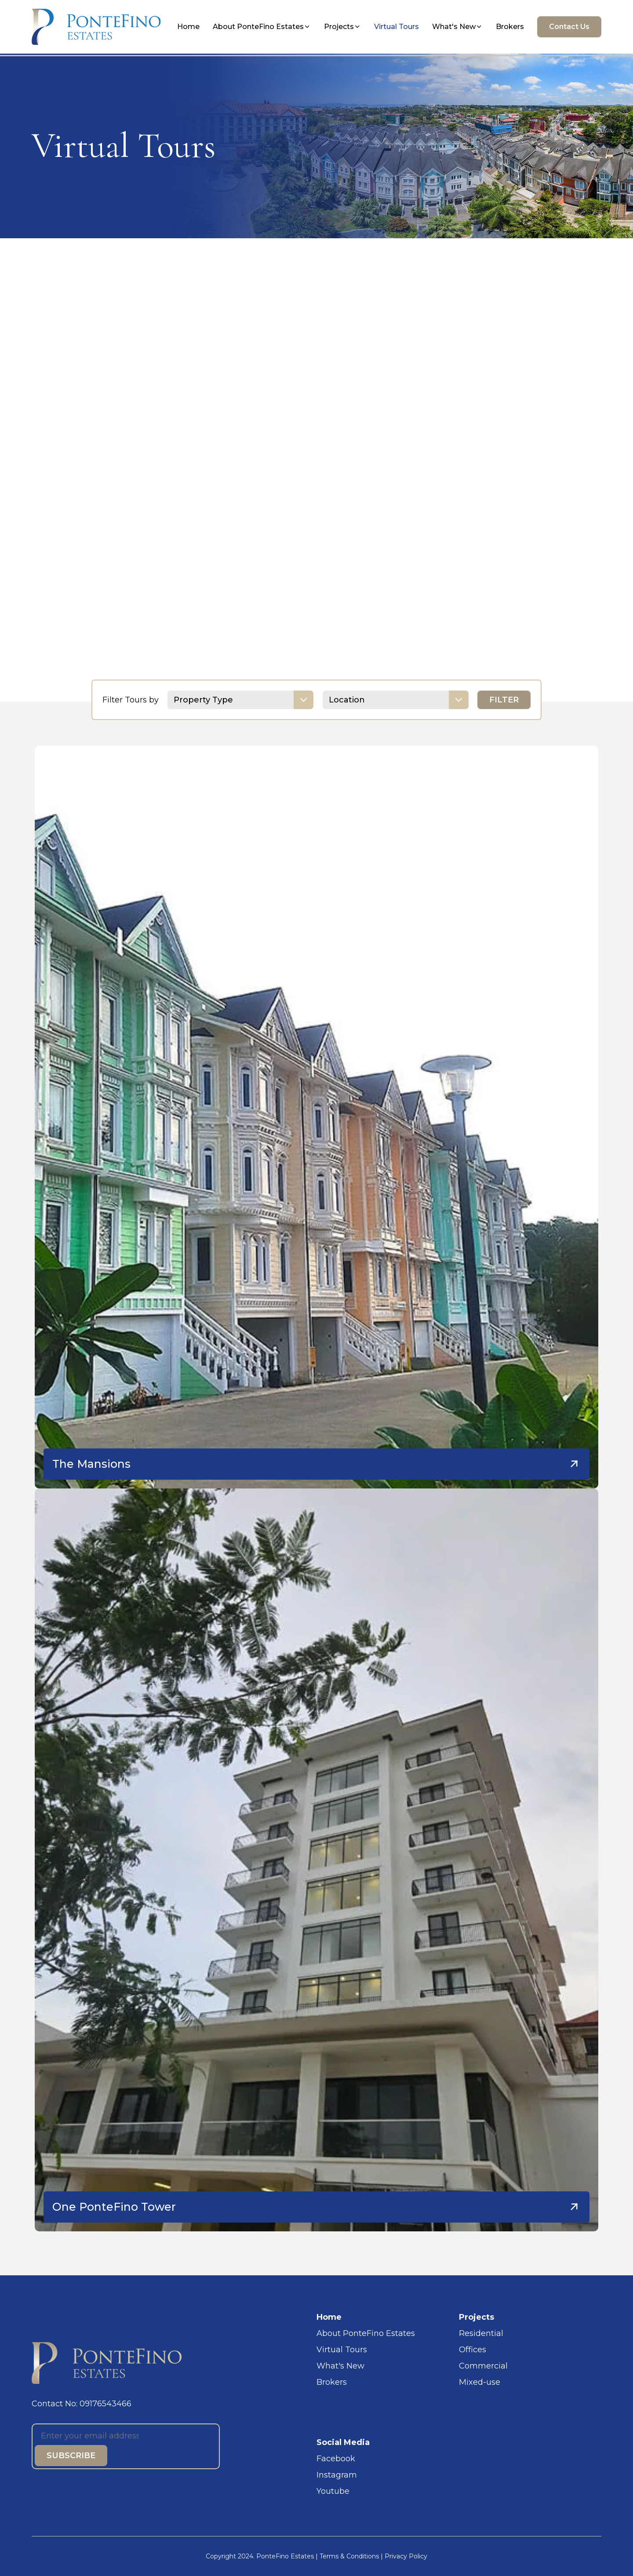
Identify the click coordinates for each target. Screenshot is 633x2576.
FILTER (504, 700)
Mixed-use (479, 2382)
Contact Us (569, 26)
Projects (342, 26)
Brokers (510, 26)
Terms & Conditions (349, 2556)
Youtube (332, 2491)
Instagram (336, 2475)
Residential (481, 2333)
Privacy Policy (406, 2556)
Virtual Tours (396, 26)
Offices (472, 2349)
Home (188, 26)
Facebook (335, 2458)
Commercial (483, 2366)
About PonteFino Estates (262, 26)
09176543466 (105, 2404)
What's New (457, 26)
